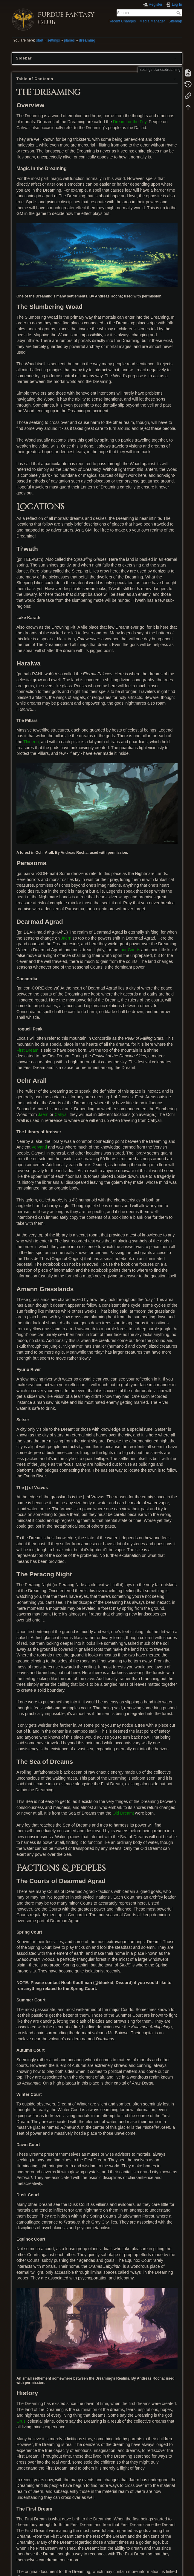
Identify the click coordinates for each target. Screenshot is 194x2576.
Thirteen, (31, 741)
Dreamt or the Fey (129, 121)
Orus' (21, 2421)
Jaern (66, 938)
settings (53, 40)
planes (69, 40)
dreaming (87, 40)
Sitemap (175, 21)
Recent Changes (122, 21)
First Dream (27, 1050)
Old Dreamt (123, 1813)
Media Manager (152, 21)
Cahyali (61, 1114)
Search (179, 13)
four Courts (129, 949)
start (39, 40)
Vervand (39, 1147)
